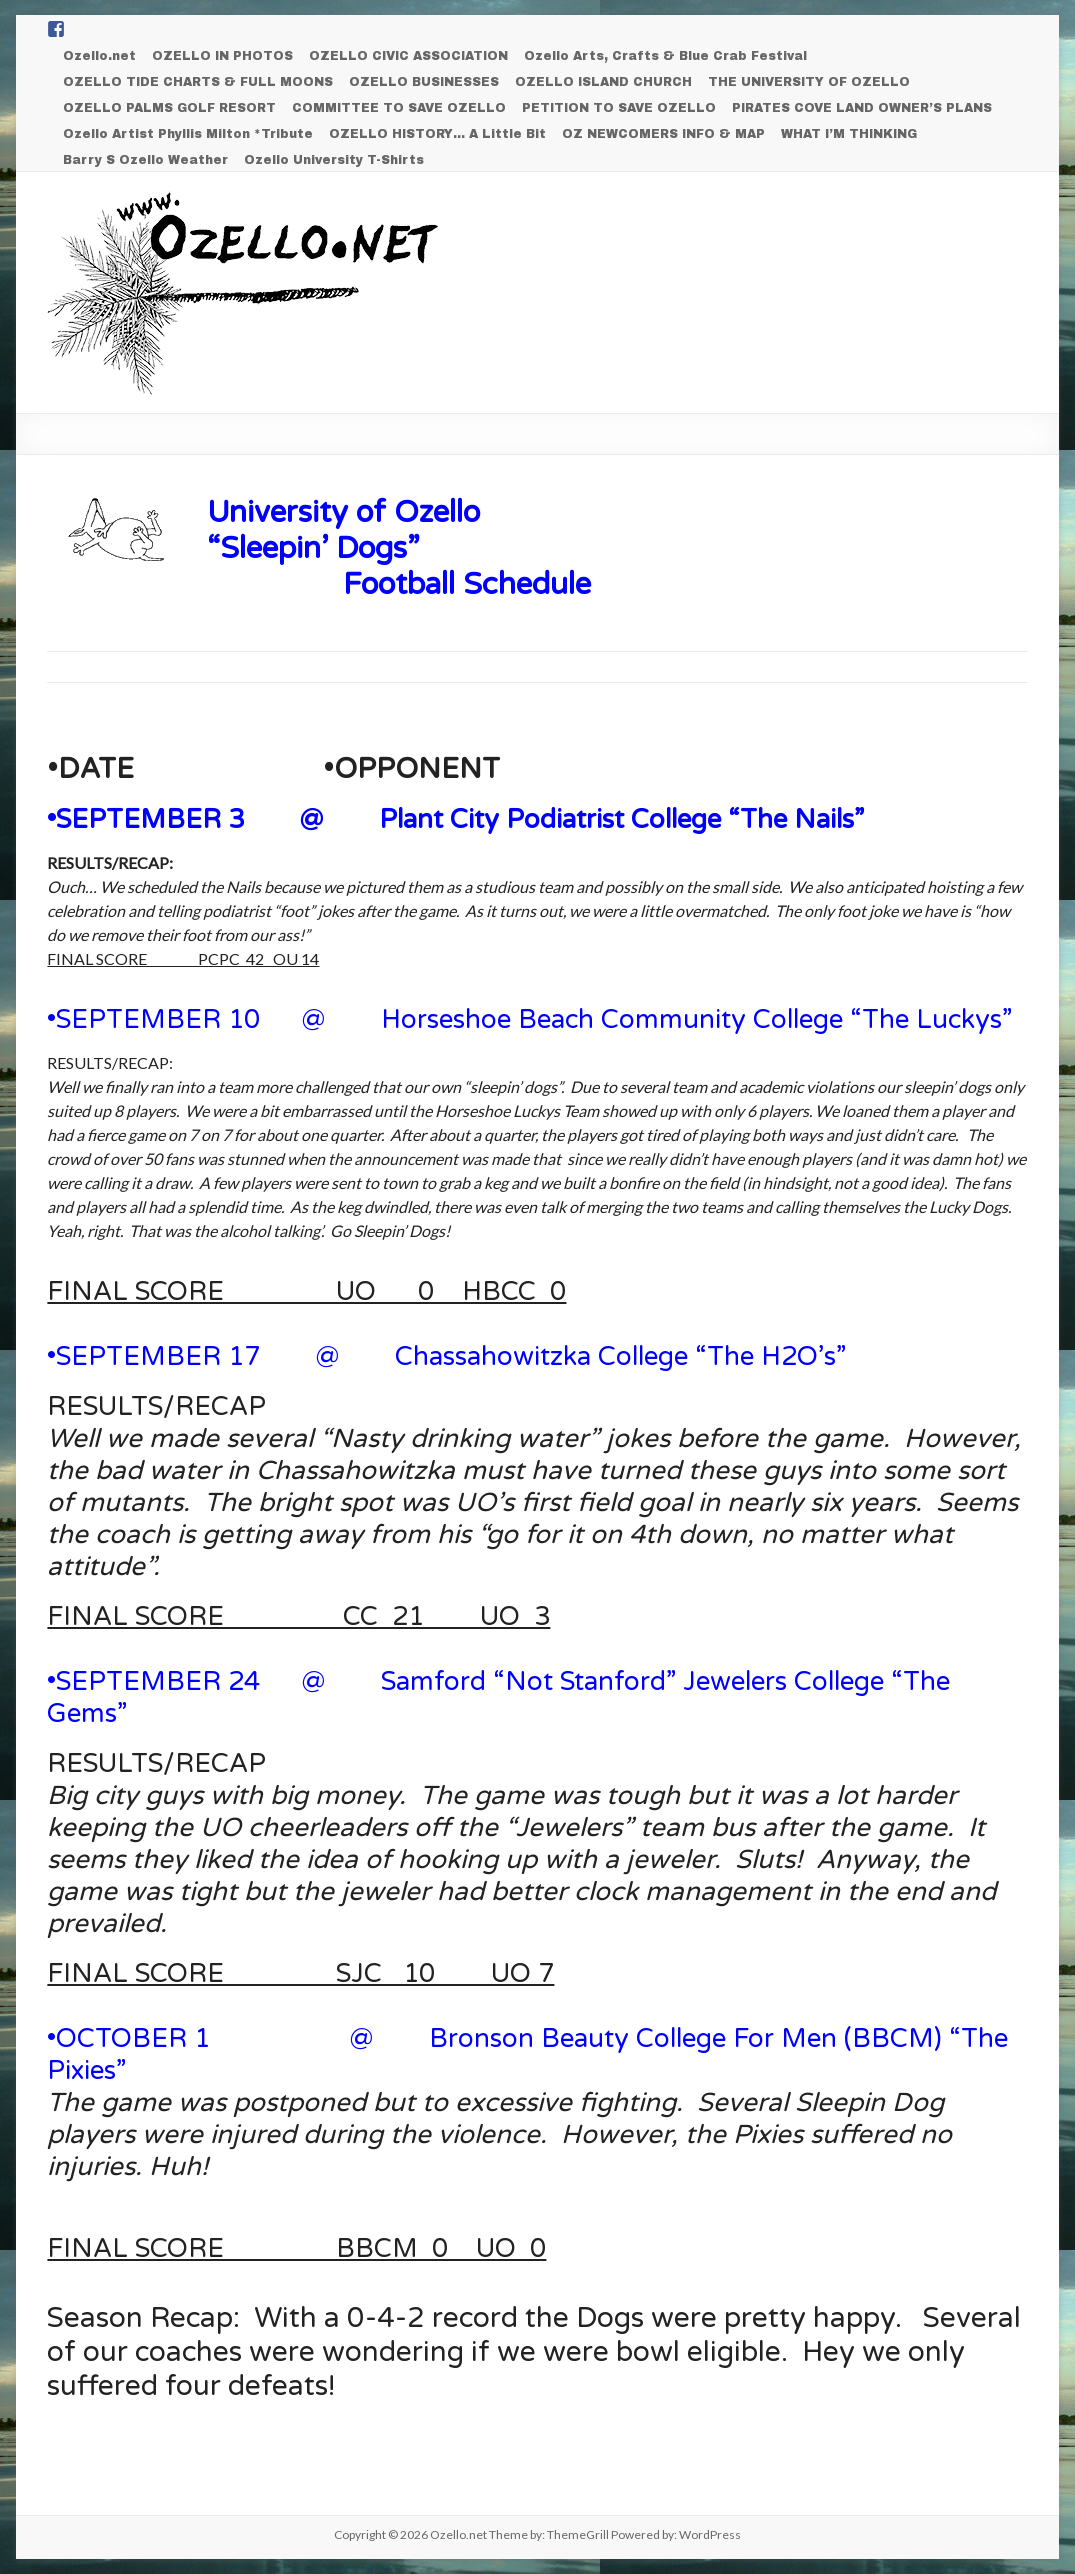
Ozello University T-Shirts (334, 160)
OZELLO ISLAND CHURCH (603, 82)
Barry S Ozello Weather (145, 160)
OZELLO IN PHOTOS (222, 56)
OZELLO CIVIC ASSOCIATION (408, 56)
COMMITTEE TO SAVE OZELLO (399, 108)
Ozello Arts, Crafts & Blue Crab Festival (665, 56)
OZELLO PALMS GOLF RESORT (169, 108)
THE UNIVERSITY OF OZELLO (809, 82)
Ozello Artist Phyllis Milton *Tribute (188, 134)
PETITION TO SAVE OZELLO (619, 108)
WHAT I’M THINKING (849, 134)
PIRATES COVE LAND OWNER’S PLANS (862, 108)
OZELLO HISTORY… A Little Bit (437, 134)
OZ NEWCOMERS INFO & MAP (663, 134)
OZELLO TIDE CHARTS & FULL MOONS (198, 82)
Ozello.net (99, 56)
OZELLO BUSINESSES (424, 82)
